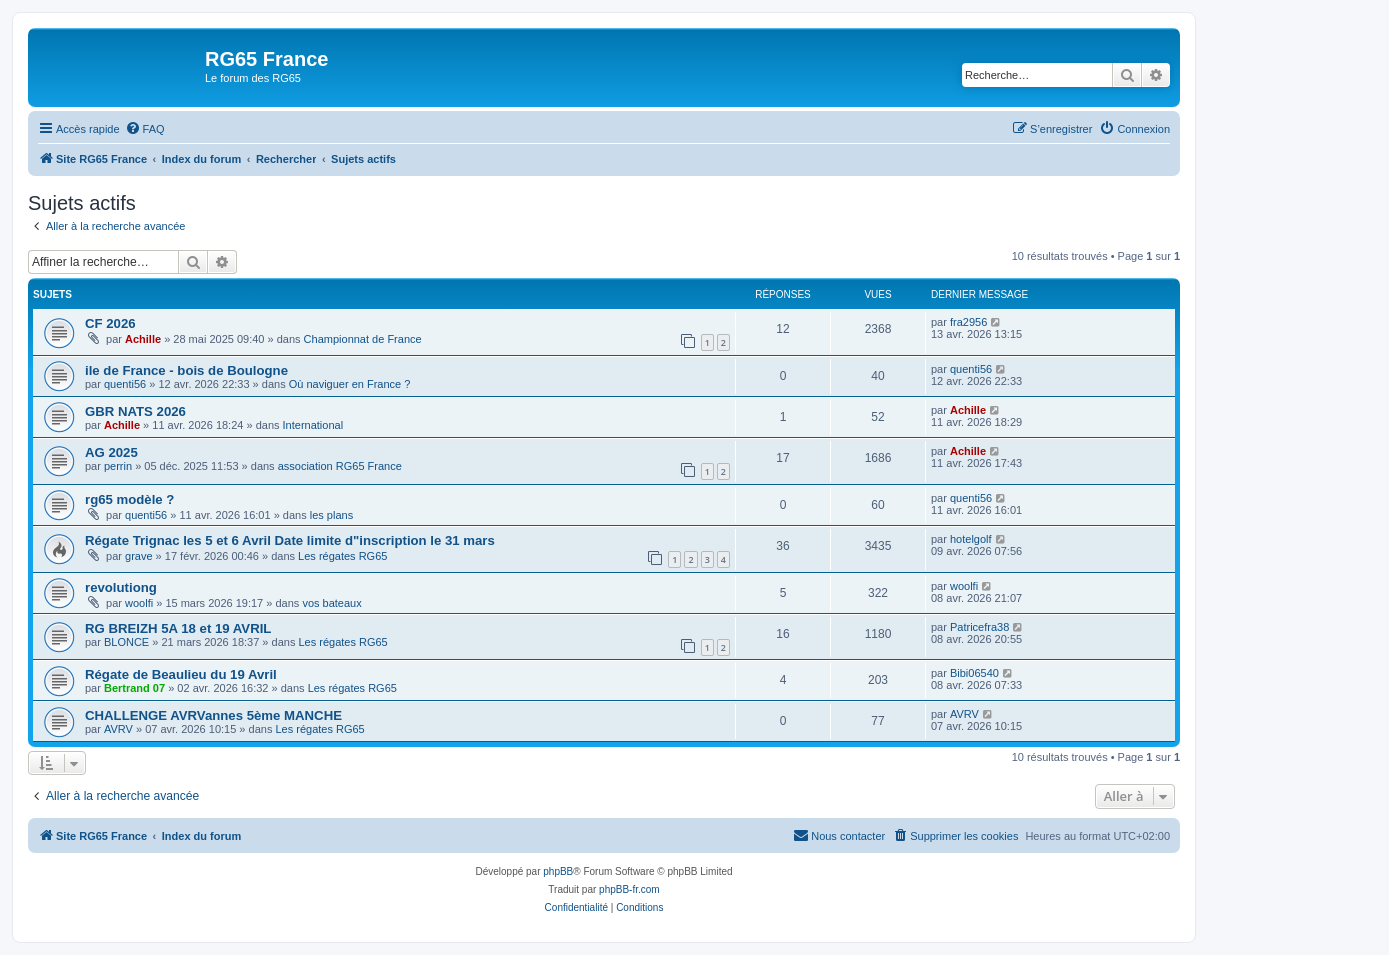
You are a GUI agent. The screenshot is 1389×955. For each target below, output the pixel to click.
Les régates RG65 (342, 556)
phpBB (558, 871)
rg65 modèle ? (129, 499)
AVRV (118, 729)
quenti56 (125, 384)
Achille (143, 339)
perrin (118, 466)
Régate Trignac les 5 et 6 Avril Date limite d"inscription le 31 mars (290, 540)
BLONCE (126, 642)
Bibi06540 (974, 673)
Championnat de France (363, 339)
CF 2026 (110, 323)
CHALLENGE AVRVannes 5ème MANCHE (213, 715)
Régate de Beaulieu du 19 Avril (181, 674)
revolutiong (121, 587)
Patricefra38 (979, 627)
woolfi (139, 603)
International (313, 425)
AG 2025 (111, 452)
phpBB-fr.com (629, 889)
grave (139, 556)
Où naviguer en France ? (350, 384)
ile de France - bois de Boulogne (186, 370)
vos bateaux (331, 603)
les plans (331, 515)
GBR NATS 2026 (135, 411)
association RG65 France (340, 466)
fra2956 (968, 322)
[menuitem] (145, 129)
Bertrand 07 (134, 688)
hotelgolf (971, 539)
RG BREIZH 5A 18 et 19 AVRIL (178, 628)
